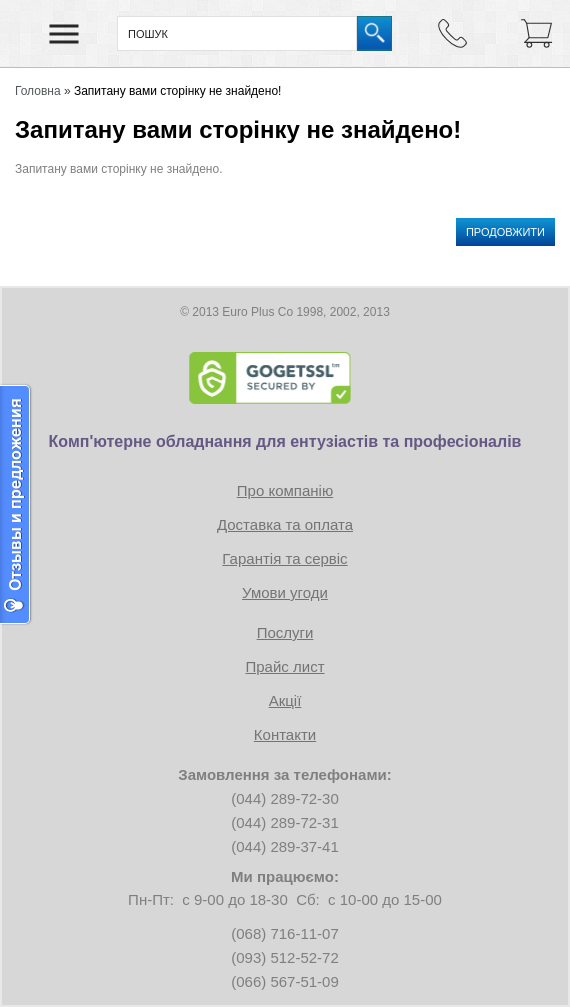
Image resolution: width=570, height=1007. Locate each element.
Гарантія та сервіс (284, 558)
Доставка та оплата (285, 524)
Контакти (285, 734)
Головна (38, 91)
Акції (285, 700)
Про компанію (285, 490)
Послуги (285, 632)
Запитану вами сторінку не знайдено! (178, 91)
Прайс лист (284, 666)
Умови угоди (285, 592)
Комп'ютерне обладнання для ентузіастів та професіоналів (285, 441)
